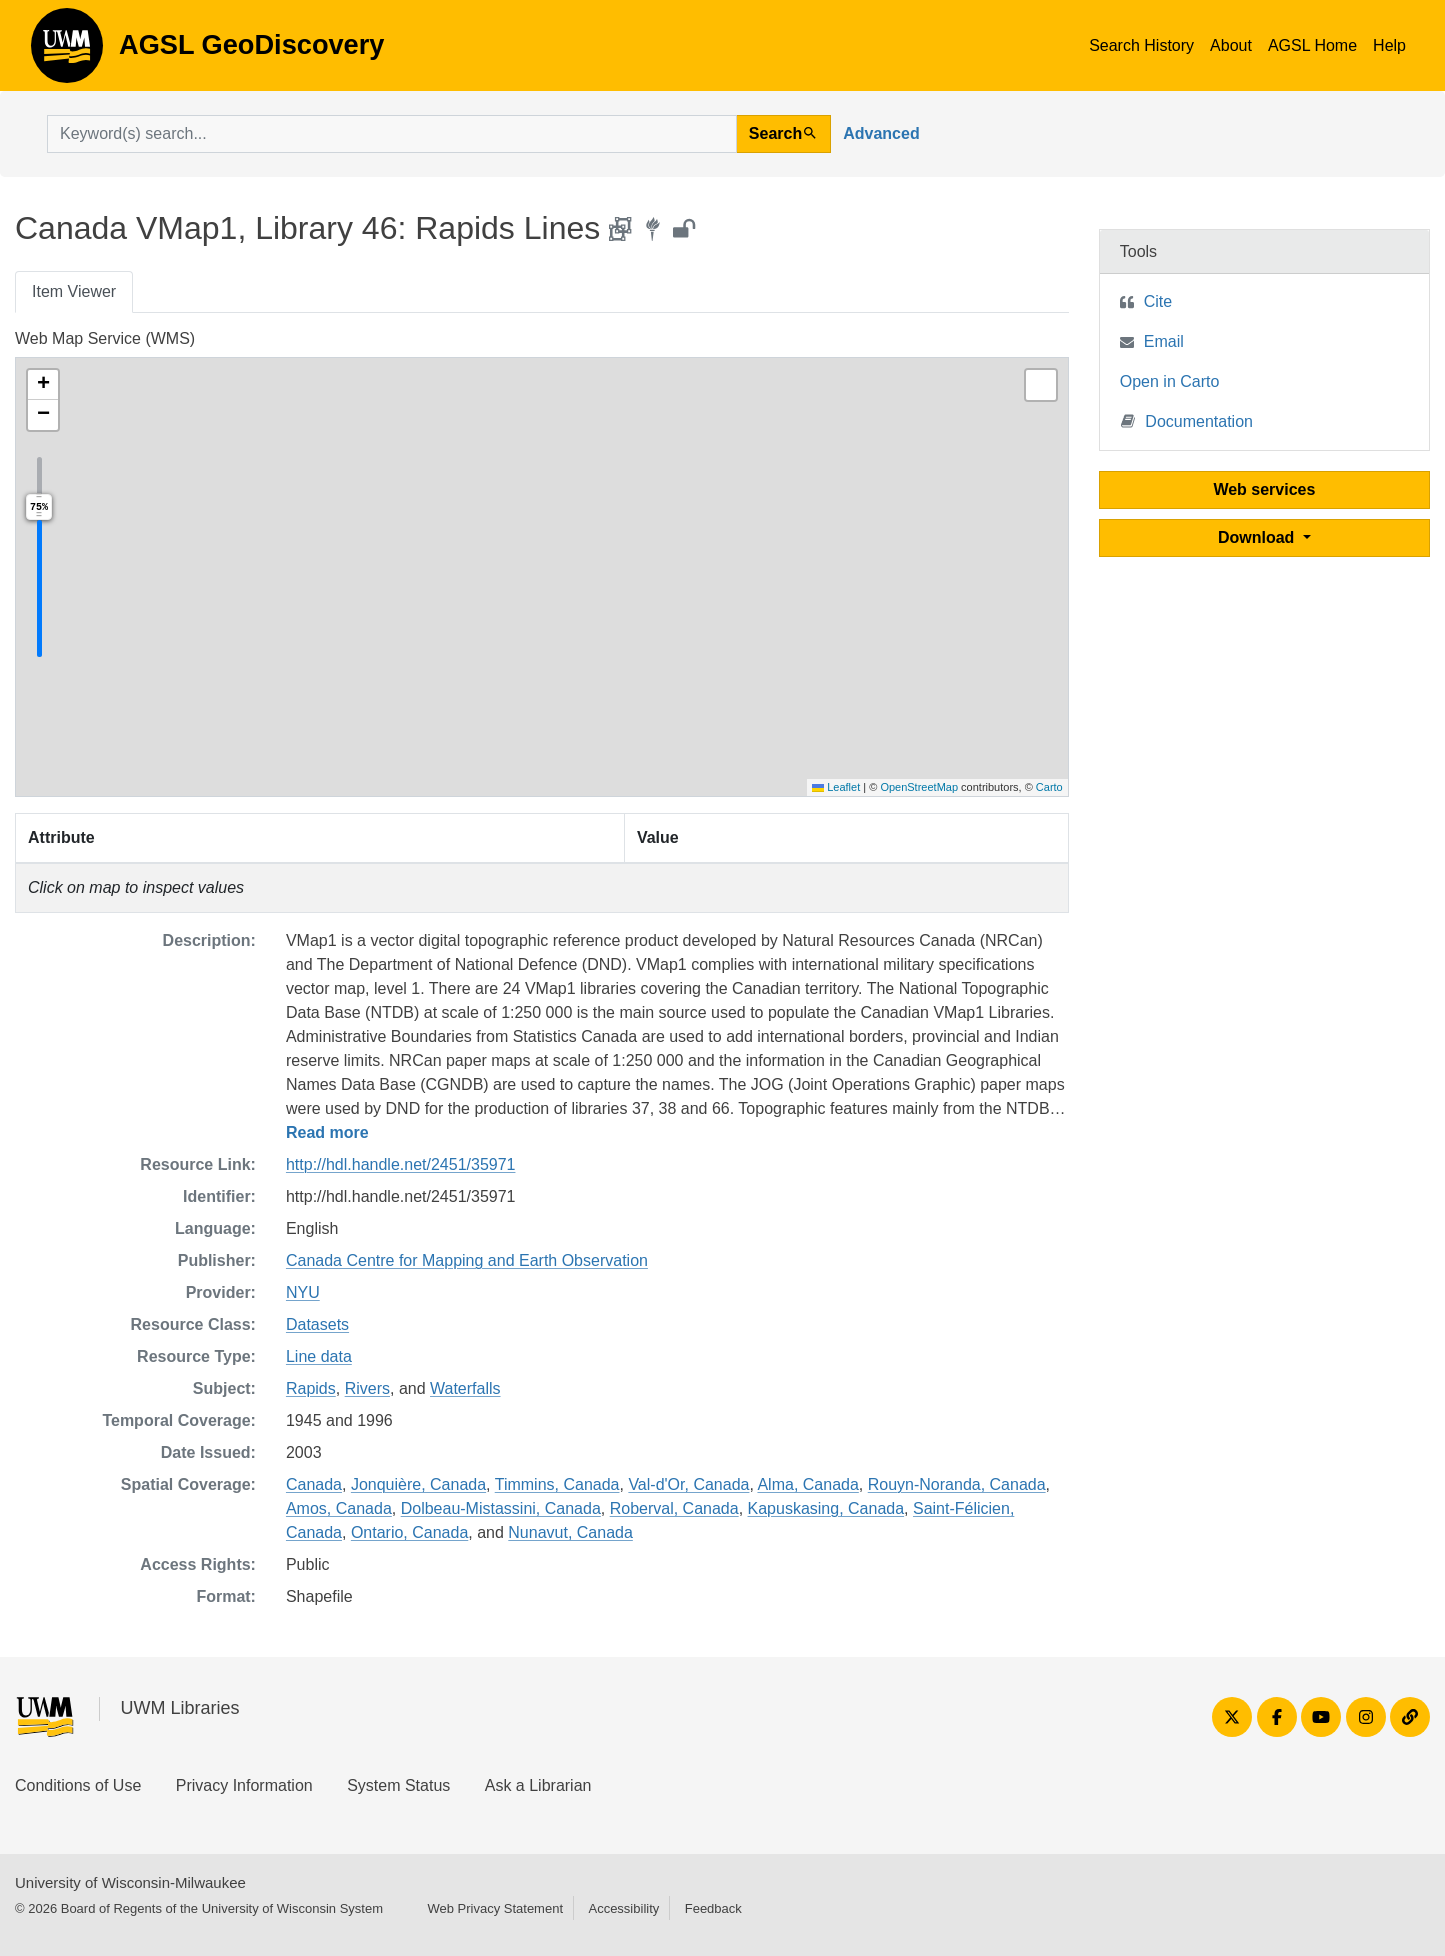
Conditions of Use (78, 1785)
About (1231, 45)
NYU (303, 1292)
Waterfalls (465, 1388)
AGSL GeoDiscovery (67, 52)
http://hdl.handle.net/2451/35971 (401, 1164)
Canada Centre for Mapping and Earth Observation (467, 1260)
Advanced (881, 133)
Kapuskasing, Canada (826, 1508)
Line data (319, 1356)
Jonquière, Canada (418, 1484)
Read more (327, 1132)
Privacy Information (244, 1785)
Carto (1049, 787)
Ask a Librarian (538, 1785)
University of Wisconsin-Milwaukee (130, 1882)
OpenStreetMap (919, 787)
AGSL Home (1312, 45)
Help (1389, 45)
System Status (398, 1785)
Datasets (317, 1324)
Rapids (311, 1388)
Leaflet (836, 787)
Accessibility (623, 1908)
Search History (1141, 45)
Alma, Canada (807, 1484)
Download (1258, 537)
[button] (43, 385)
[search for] (392, 134)
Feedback (713, 1908)
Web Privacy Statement (495, 1908)
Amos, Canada (339, 1508)
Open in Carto (1170, 381)
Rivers (367, 1388)
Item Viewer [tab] (74, 291)
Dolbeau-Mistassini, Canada (501, 1508)
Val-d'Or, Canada (688, 1484)
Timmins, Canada (557, 1484)
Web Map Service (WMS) (105, 338)
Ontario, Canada (409, 1532)
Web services (1264, 489)
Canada (314, 1484)
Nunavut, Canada (570, 1532)
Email (1164, 341)
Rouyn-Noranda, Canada (957, 1484)
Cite (1158, 301)
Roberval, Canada (674, 1508)
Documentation (1187, 420)
